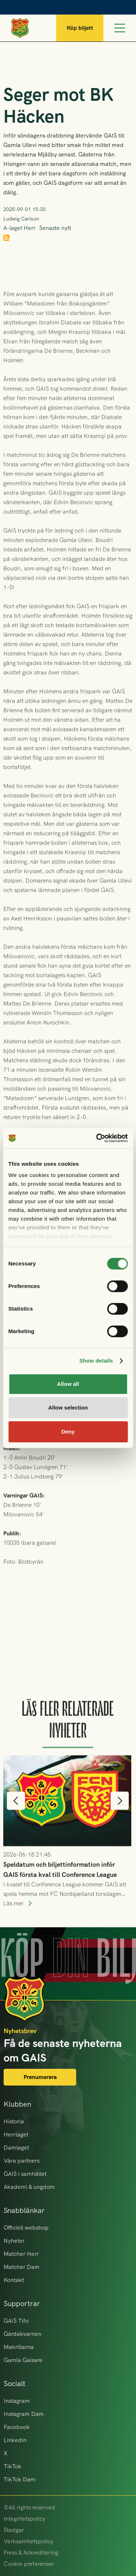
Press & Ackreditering (31, 2552)
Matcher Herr (21, 2254)
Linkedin (15, 2440)
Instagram (17, 2401)
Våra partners (22, 2160)
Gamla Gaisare (23, 2360)
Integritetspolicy (24, 2519)
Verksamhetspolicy (28, 2541)
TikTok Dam (20, 2479)
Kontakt (14, 2280)
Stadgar (14, 2530)
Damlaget (16, 2147)
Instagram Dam (24, 2414)
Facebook (17, 2427)
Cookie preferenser (29, 2564)
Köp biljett (80, 28)
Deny (68, 1431)
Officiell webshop (26, 2227)
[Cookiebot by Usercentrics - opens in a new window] (97, 1138)
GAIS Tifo (16, 2321)
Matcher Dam (22, 2267)
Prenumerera (40, 2077)
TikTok (12, 2466)
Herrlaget (16, 2134)
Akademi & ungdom (29, 2187)
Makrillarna (19, 2347)
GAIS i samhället (25, 2174)
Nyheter (14, 2241)
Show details (96, 1360)
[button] (16, 1816)
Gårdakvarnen (22, 2334)
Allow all (68, 1384)
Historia (14, 2121)
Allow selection (68, 1407)
